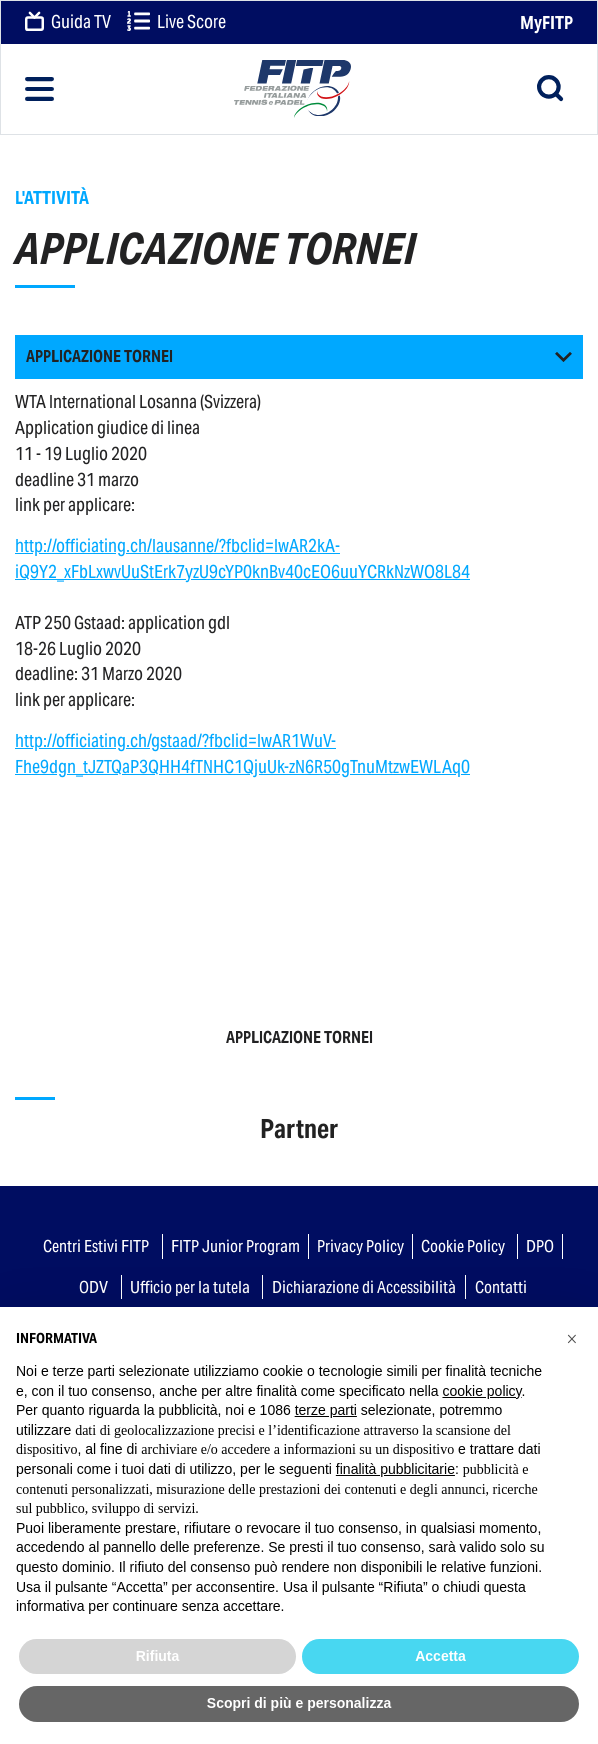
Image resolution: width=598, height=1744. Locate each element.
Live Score (176, 23)
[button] (299, 357)
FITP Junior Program (235, 1246)
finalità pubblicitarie (395, 1469)
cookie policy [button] (481, 1391)
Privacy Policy (360, 1246)
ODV (93, 1287)
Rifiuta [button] (158, 1656)
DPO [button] (540, 1246)
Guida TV (68, 23)
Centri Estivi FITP (96, 1246)
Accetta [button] (440, 1656)
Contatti (501, 1287)
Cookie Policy (463, 1246)
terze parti (326, 1410)
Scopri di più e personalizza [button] (299, 1703)
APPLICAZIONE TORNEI (299, 1037)
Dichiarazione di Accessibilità (364, 1287)
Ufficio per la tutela (190, 1287)
